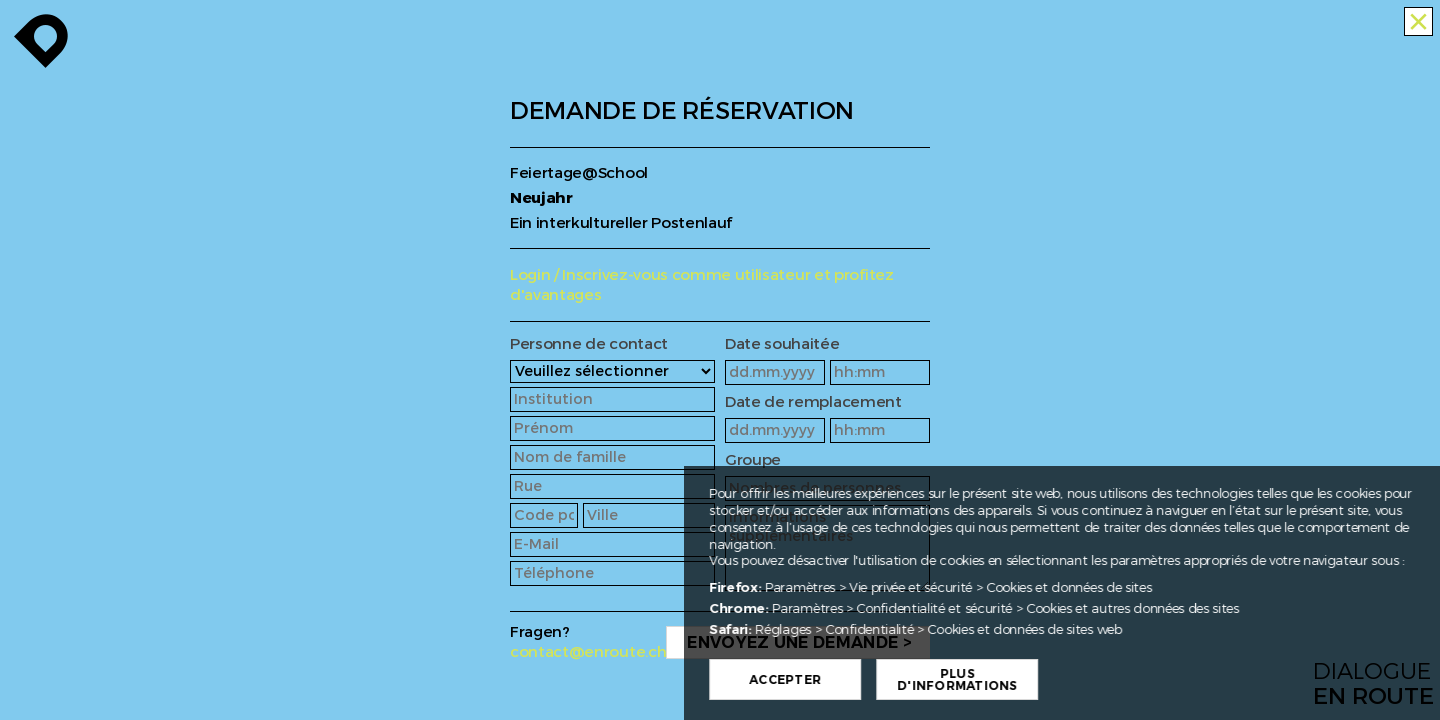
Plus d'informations (1029, 680)
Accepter (857, 680)
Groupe (753, 460)
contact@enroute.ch (588, 652)
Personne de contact (589, 344)
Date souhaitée (782, 344)
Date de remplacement (813, 402)
